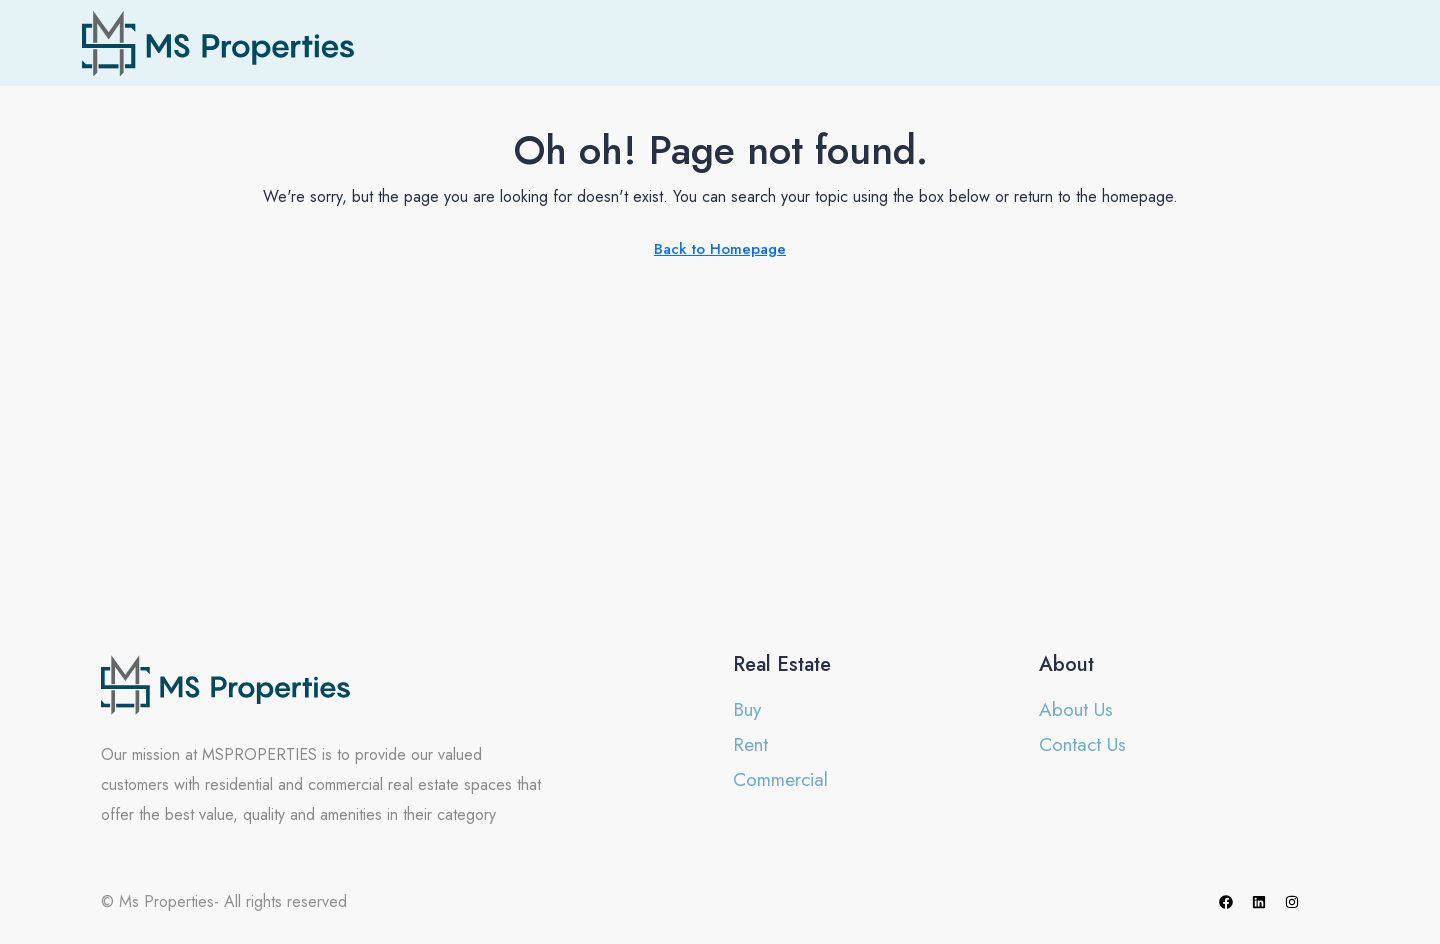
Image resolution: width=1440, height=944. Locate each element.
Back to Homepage (720, 249)
